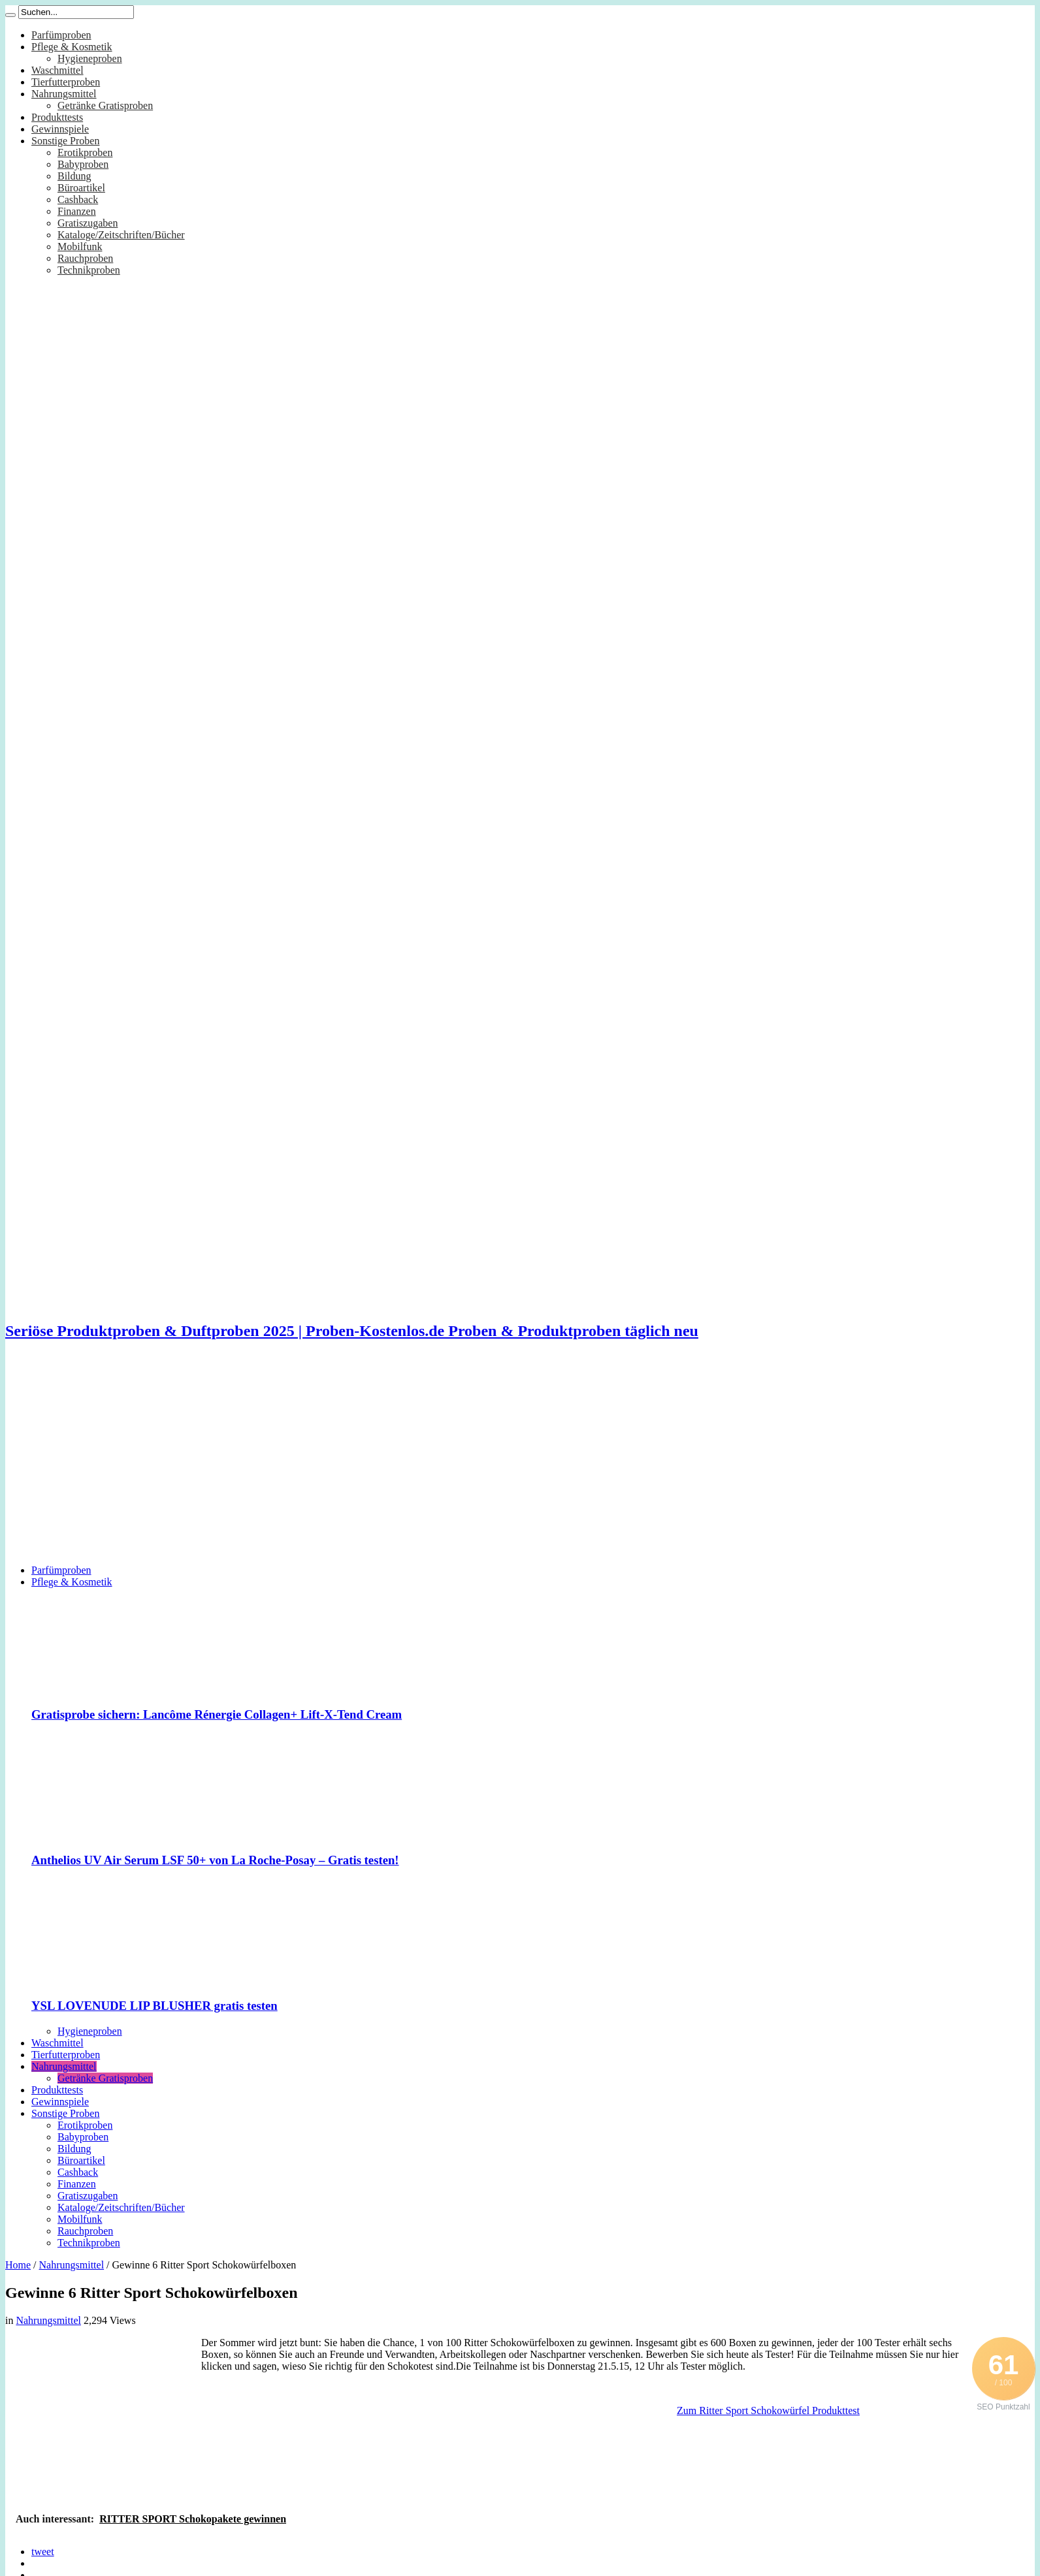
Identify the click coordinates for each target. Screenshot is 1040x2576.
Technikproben (88, 270)
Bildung (74, 176)
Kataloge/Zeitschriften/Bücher (121, 234)
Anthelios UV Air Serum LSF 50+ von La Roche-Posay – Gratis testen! (215, 1860)
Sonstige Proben (65, 140)
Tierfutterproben (65, 81)
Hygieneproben (89, 58)
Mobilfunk (79, 246)
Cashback (77, 199)
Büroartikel (81, 187)
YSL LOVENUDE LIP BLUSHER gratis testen (154, 2005)
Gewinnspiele (60, 129)
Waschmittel (57, 70)
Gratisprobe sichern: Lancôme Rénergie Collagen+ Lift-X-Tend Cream (216, 1714)
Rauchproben (85, 258)
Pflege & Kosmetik (71, 46)
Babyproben (82, 164)
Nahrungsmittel (64, 93)
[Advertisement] (520, 1462)
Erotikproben (84, 152)
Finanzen (76, 211)
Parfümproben (61, 34)
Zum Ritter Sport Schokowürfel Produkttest (768, 2410)
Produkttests (57, 117)
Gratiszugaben (87, 223)
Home (18, 2264)
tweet (42, 2551)
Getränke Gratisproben (105, 105)
